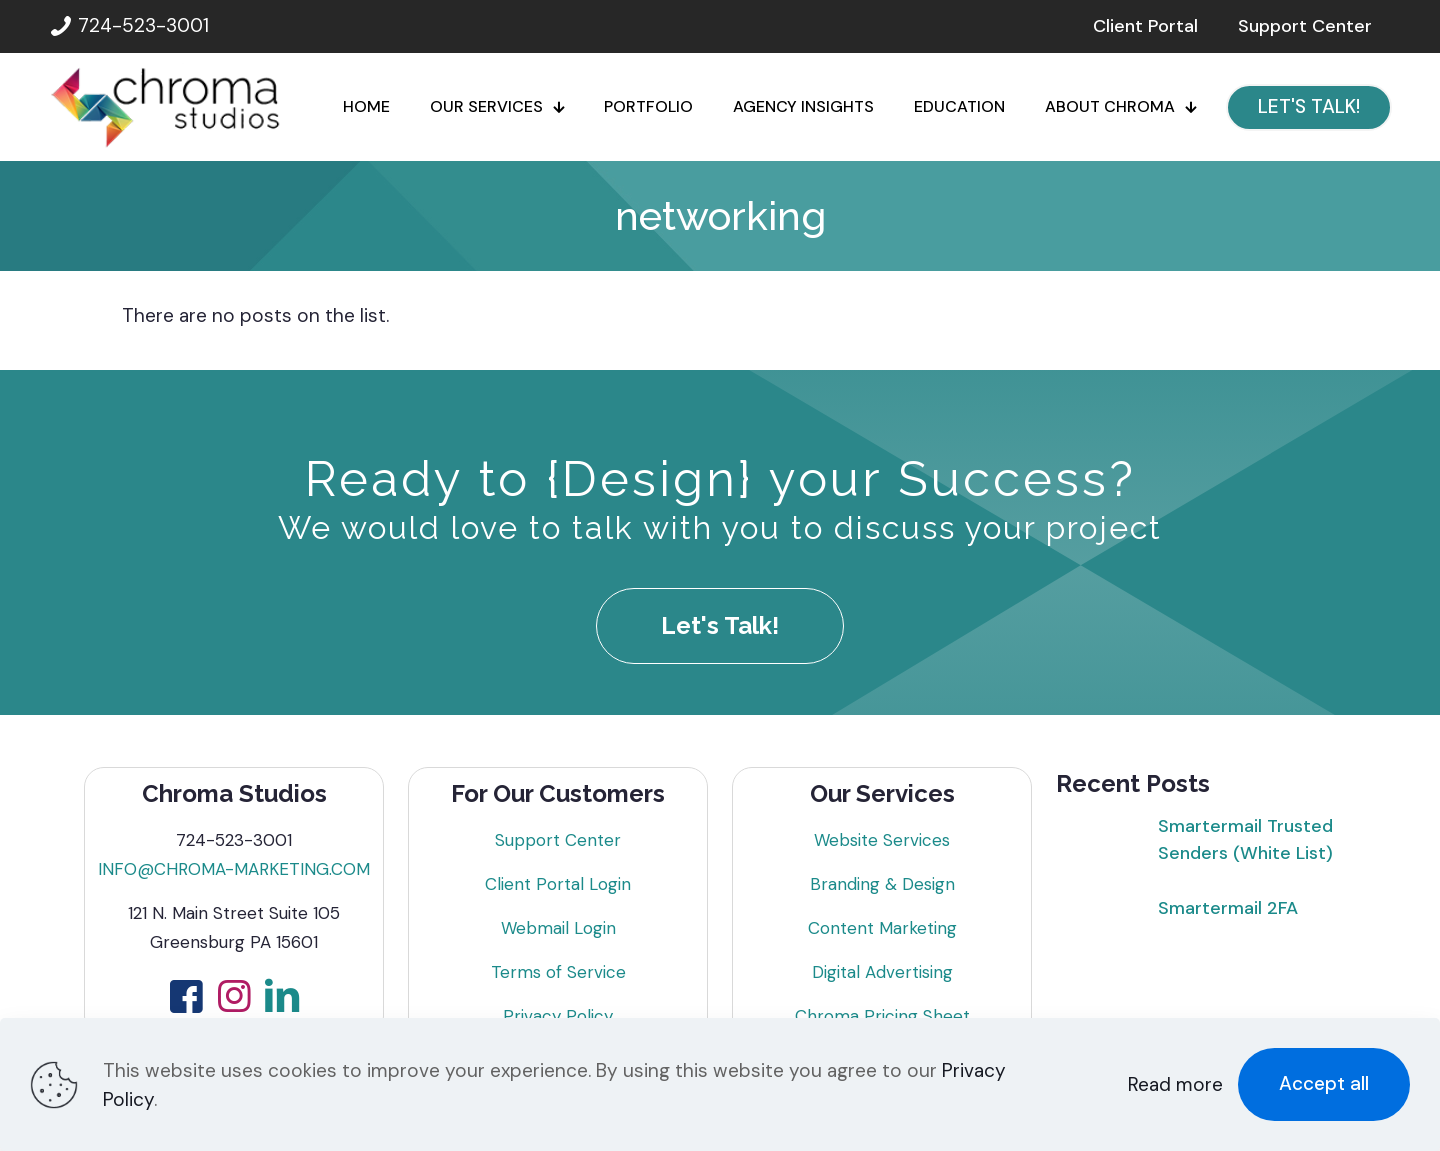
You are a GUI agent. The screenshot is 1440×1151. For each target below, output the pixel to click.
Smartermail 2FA (1228, 908)
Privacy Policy (558, 1016)
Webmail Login (558, 928)
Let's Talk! (720, 625)
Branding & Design (882, 884)
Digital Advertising (882, 972)
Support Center (558, 840)
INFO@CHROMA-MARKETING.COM (234, 869)
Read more (1175, 1084)
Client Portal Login (558, 884)
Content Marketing (882, 928)
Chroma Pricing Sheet (882, 1016)
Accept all (1324, 1083)
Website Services (882, 840)
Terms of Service (558, 972)
